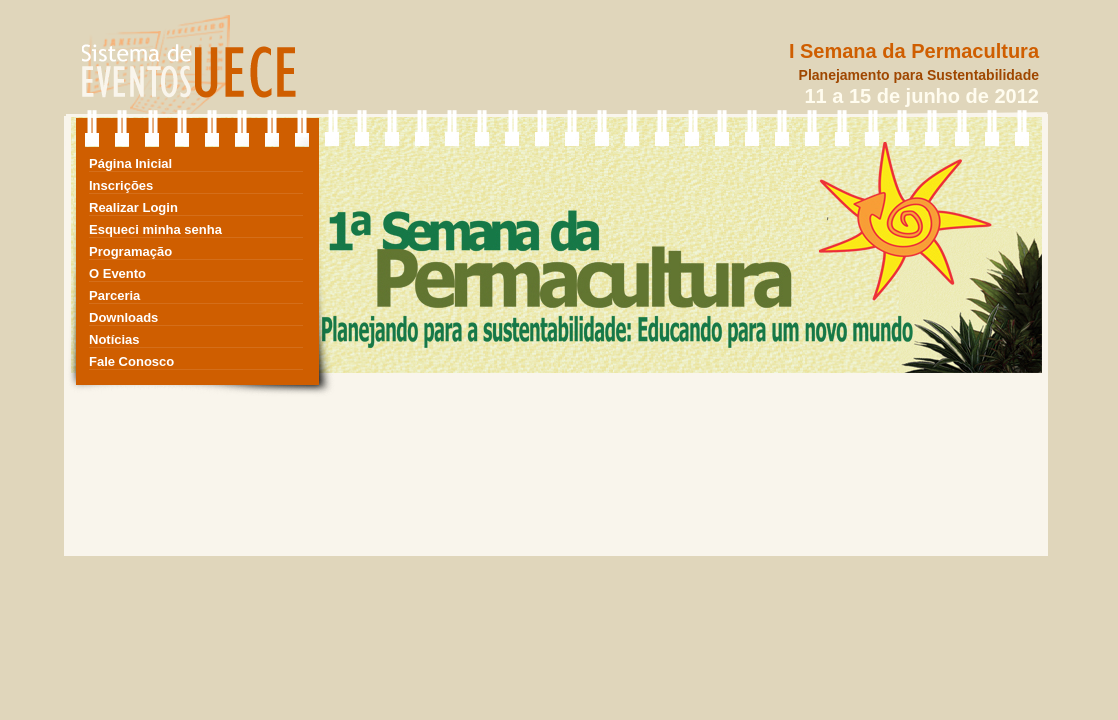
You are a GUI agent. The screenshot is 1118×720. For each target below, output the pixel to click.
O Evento (117, 273)
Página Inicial (130, 163)
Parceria (114, 295)
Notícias (114, 339)
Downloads (123, 317)
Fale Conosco (131, 361)
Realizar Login (133, 207)
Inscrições (121, 185)
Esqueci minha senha (155, 229)
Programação (130, 251)
